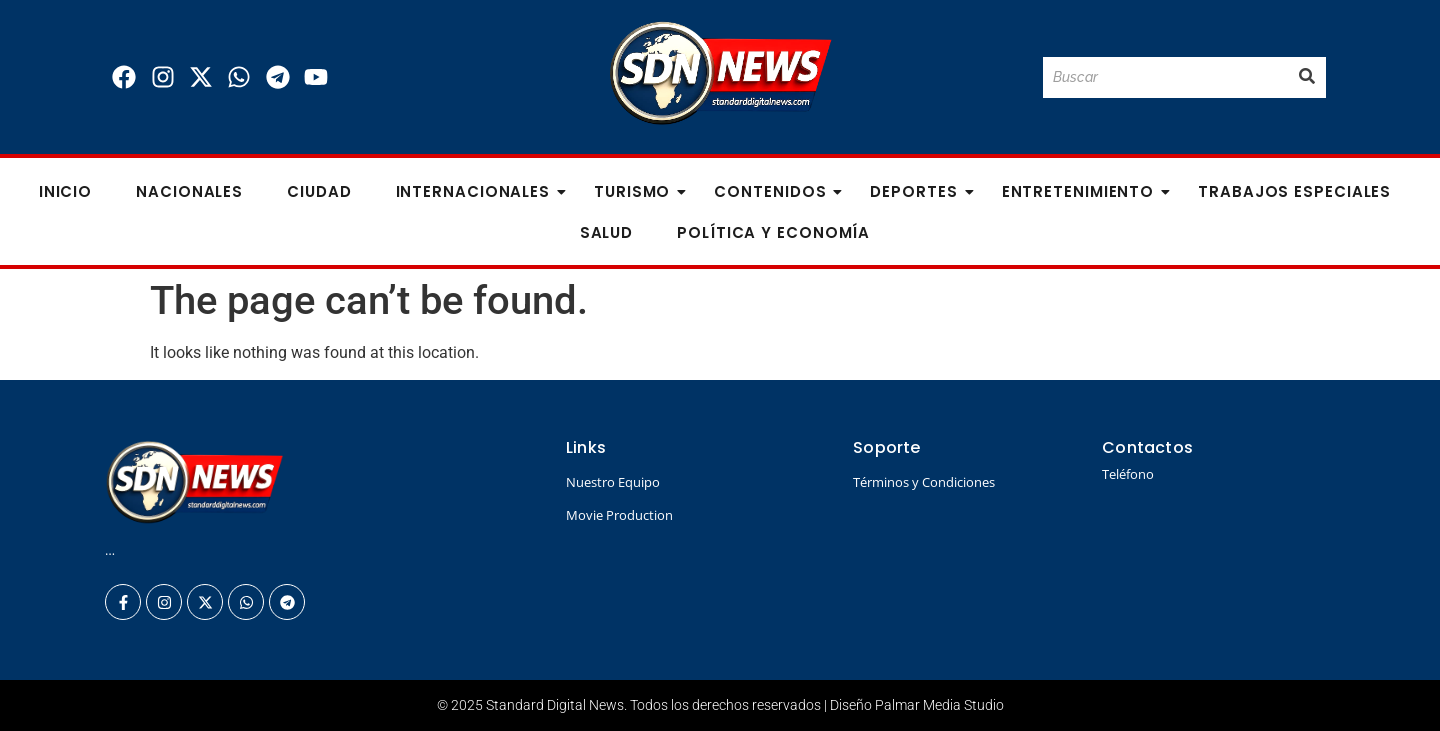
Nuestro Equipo (613, 482)
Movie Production (619, 515)
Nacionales (189, 191)
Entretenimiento (1084, 191)
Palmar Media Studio (939, 705)
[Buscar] (1165, 77)
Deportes (919, 191)
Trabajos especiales (1294, 191)
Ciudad (319, 191)
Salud (607, 232)
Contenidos (776, 191)
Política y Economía (773, 232)
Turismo (638, 191)
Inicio (65, 191)
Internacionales (479, 191)
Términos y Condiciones (924, 482)
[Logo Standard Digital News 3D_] (720, 73)
